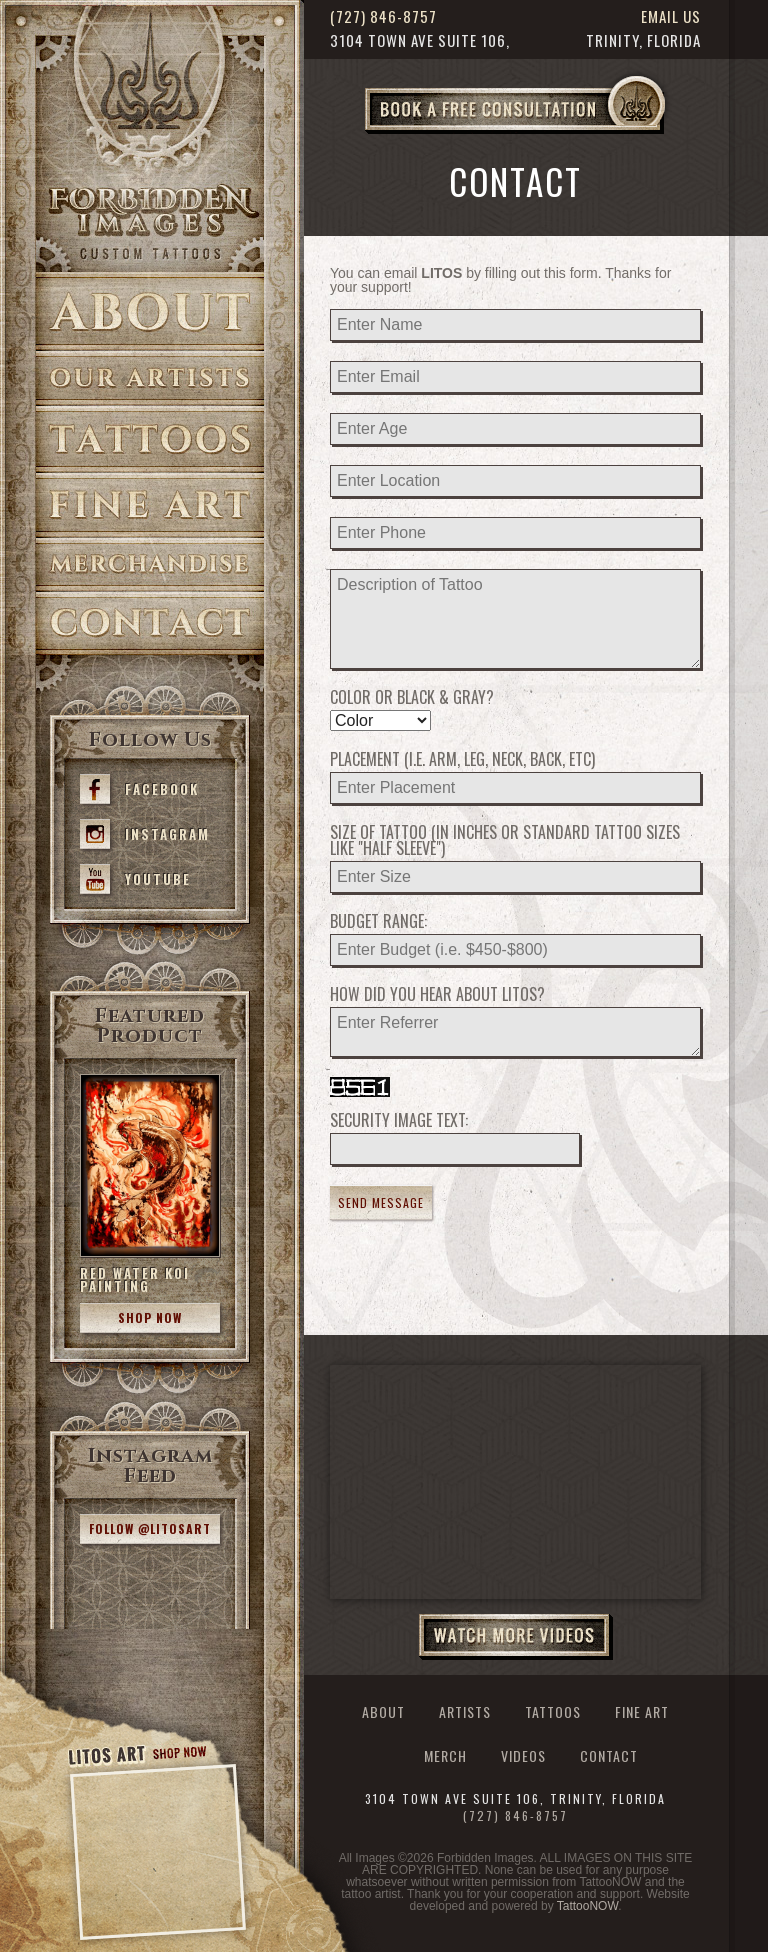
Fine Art (150, 505)
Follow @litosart (150, 1528)
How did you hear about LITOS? (437, 994)
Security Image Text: (399, 1120)
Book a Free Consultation (557, 133)
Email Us (671, 16)
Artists (150, 378)
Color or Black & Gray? (412, 697)
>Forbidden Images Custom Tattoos (150, 222)
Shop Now (150, 1317)
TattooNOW (587, 1906)
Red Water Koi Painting (135, 1279)
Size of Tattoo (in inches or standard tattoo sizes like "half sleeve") (505, 840)
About (150, 311)
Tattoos (150, 439)
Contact (150, 623)
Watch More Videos (516, 1637)
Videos (523, 1756)
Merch (445, 1756)
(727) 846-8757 (383, 16)
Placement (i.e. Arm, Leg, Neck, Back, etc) (462, 759)
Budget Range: (378, 921)
